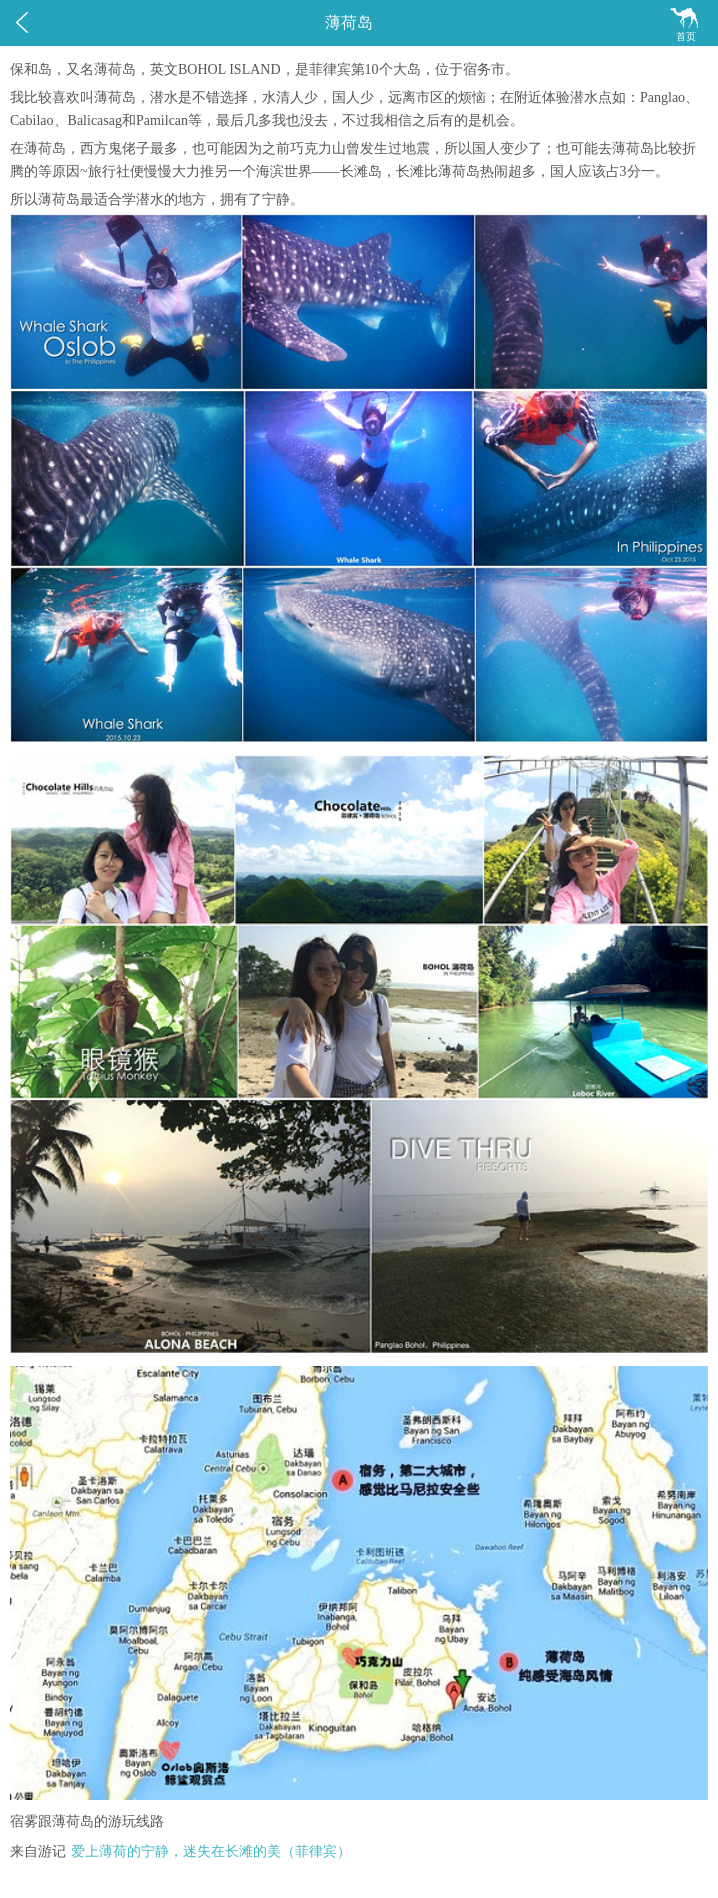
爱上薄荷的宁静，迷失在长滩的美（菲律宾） (211, 1851)
